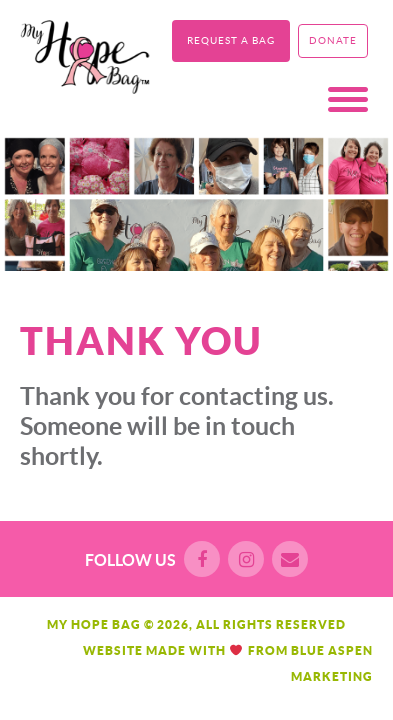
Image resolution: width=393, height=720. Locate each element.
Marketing (332, 676)
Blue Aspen (332, 650)
